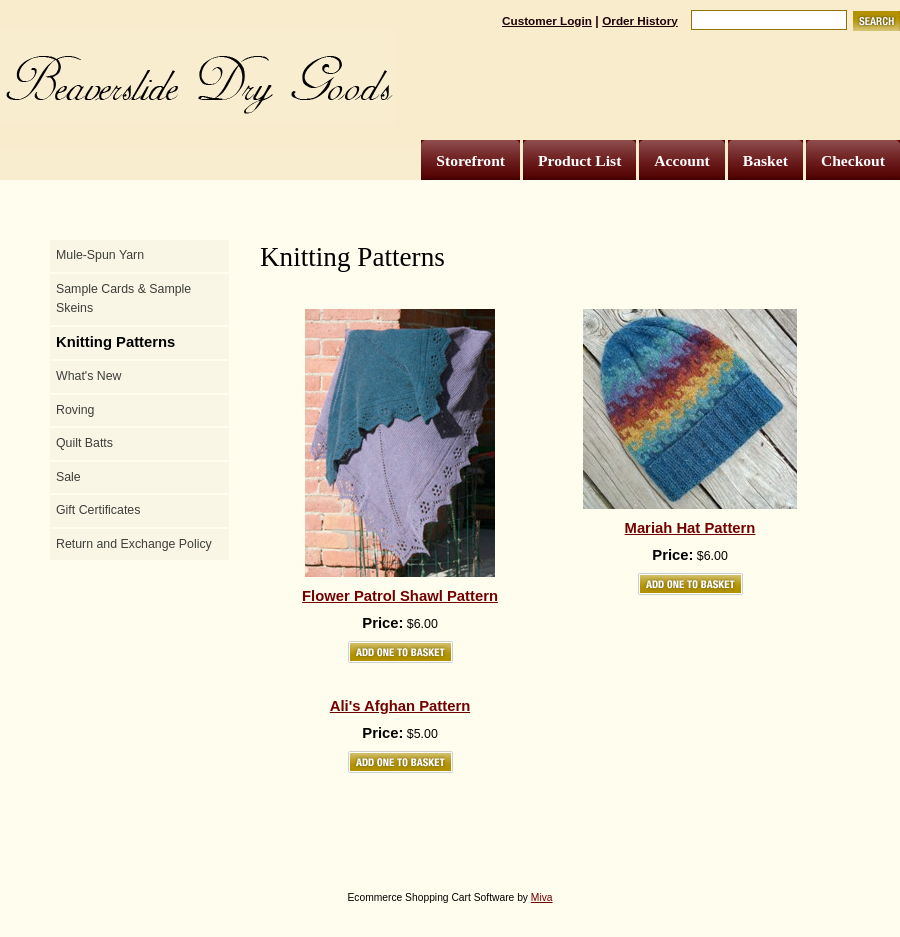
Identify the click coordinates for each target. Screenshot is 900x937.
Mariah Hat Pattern (690, 528)
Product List (579, 160)
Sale (68, 477)
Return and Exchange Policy (134, 544)
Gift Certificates (98, 510)
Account (681, 160)
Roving (75, 410)
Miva (542, 897)
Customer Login (547, 20)
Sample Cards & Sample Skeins (123, 299)
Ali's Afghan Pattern (400, 706)
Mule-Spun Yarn (100, 255)
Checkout (853, 160)
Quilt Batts (84, 443)
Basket (765, 160)
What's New (88, 376)
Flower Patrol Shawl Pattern (400, 596)
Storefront (470, 160)
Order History (640, 20)
